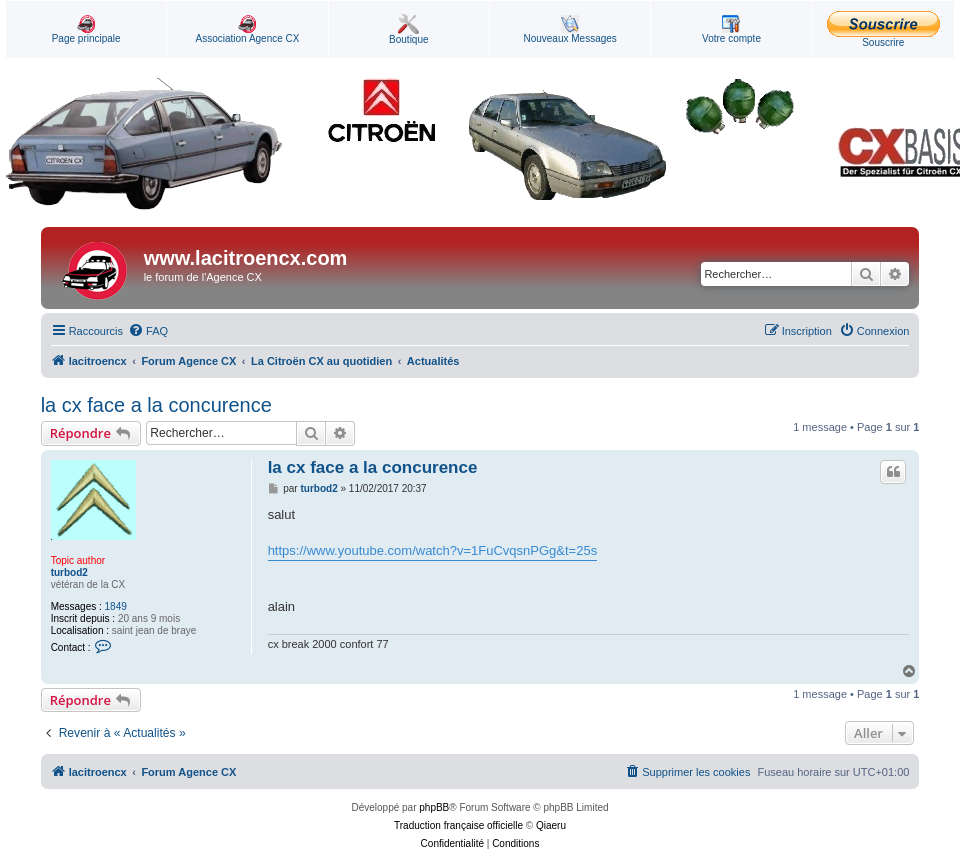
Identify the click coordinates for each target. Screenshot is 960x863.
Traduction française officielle (458, 825)
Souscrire (883, 29)
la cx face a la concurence (156, 405)
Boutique (408, 29)
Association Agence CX (248, 29)
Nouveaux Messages (569, 29)
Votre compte (731, 29)
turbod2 (69, 572)
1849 (116, 606)
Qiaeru (551, 825)
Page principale (86, 29)
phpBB (434, 807)
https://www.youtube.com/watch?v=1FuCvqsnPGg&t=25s (433, 550)
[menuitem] (148, 331)
